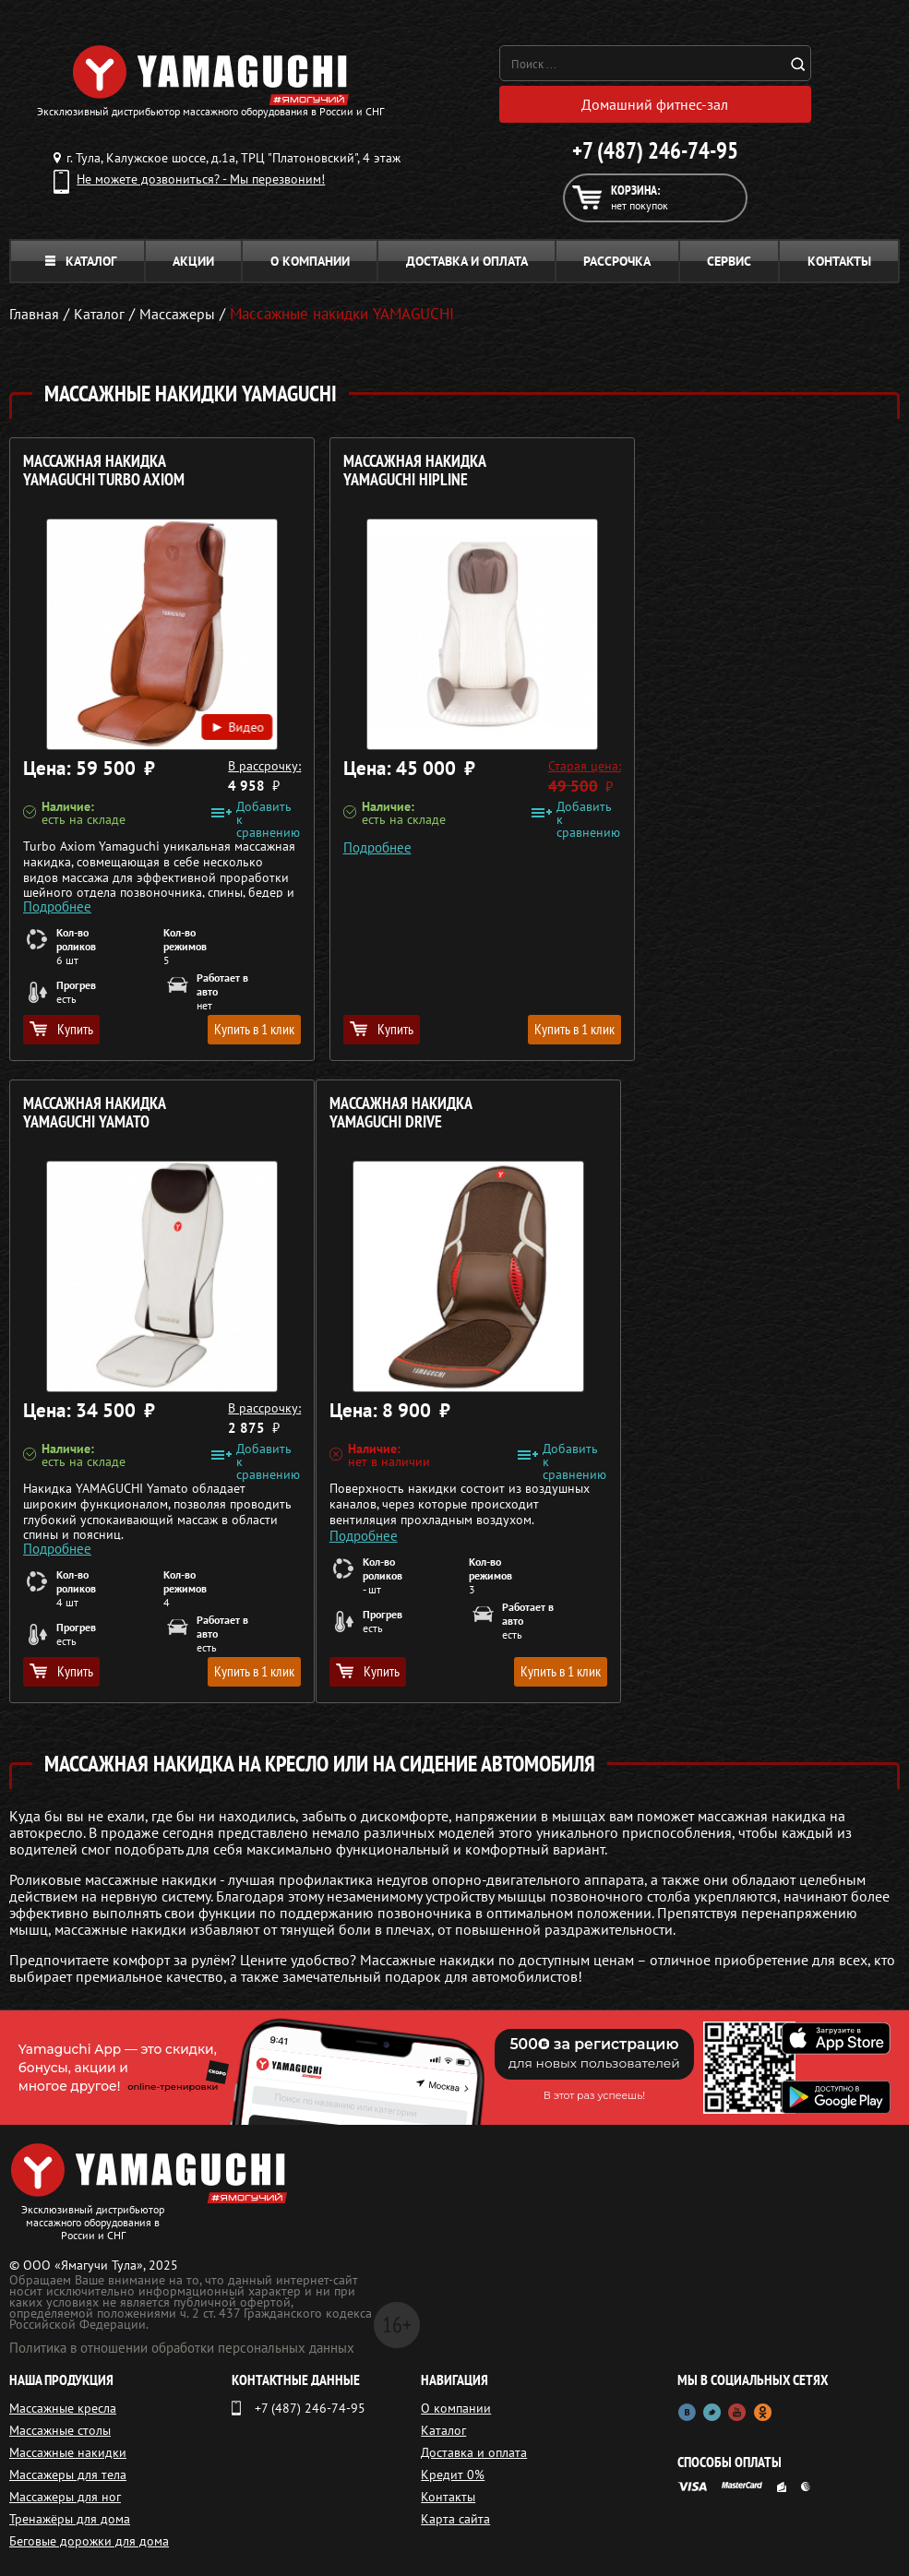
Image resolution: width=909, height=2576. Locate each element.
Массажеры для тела (67, 2474)
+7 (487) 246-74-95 (655, 150)
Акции (193, 261)
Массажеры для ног (65, 2496)
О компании (310, 261)
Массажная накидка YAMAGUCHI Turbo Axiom (104, 471)
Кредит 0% (452, 2474)
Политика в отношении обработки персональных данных (181, 2347)
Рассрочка (617, 261)
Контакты (839, 261)
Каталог (80, 261)
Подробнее (57, 898)
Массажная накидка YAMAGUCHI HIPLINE (396, 471)
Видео (219, 717)
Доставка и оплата (467, 261)
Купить (61, 1029)
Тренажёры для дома (69, 2518)
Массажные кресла (62, 2408)
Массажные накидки (67, 2452)
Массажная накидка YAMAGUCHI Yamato (698, 471)
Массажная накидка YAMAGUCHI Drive (94, 1113)
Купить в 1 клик (236, 1029)
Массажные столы (60, 2430)
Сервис (729, 261)
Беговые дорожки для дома (89, 2541)
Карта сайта (455, 2518)
